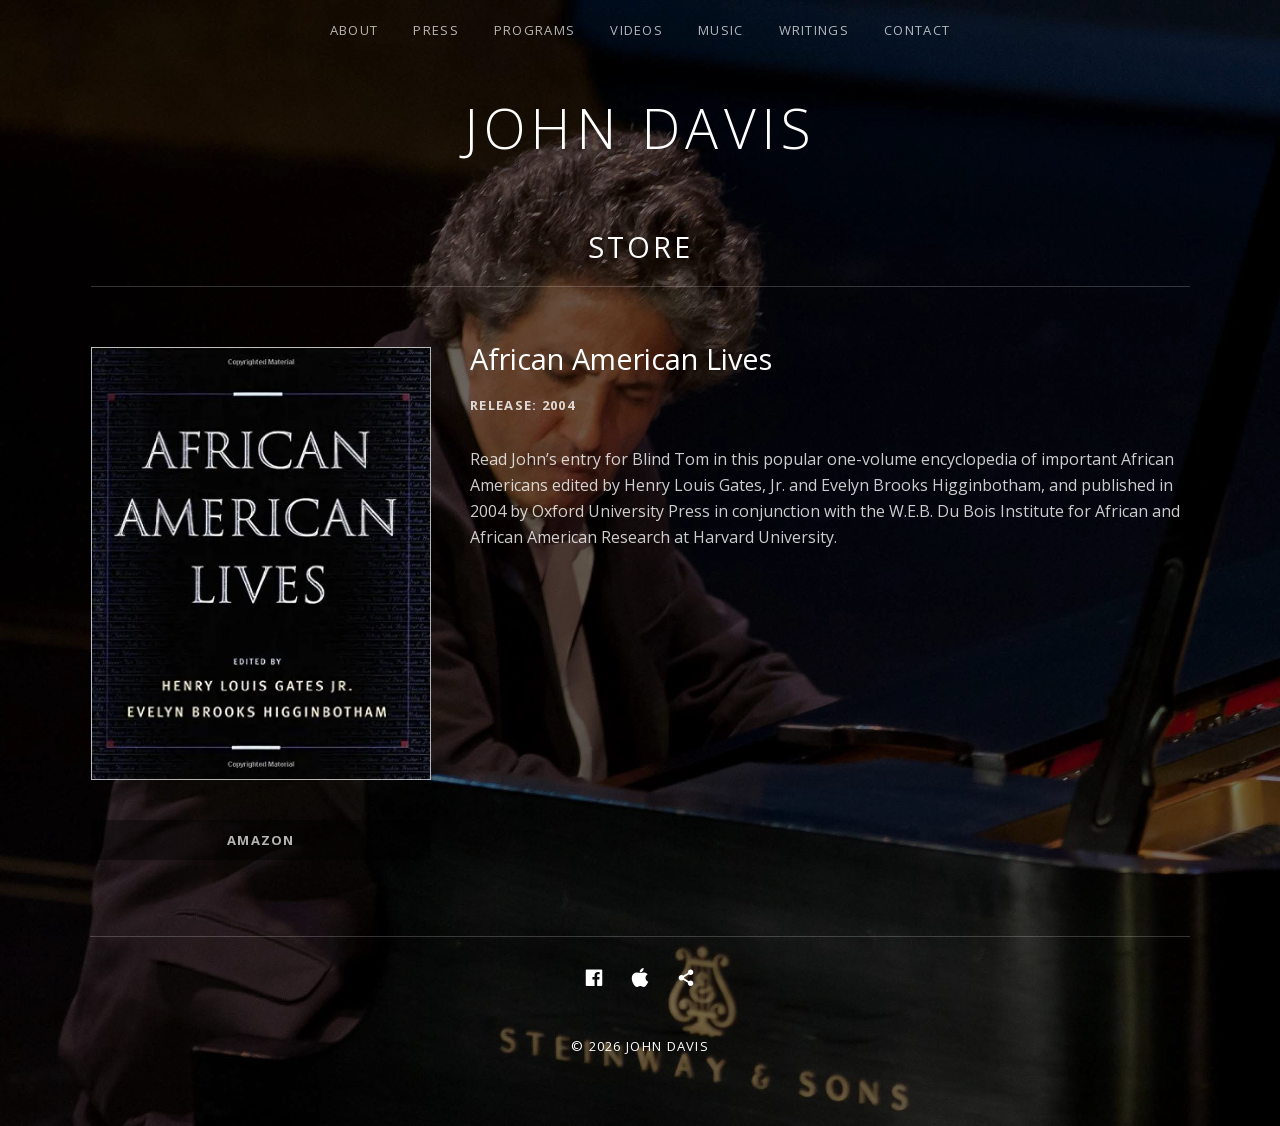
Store (640, 246)
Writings (814, 30)
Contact (917, 30)
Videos (636, 30)
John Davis (640, 127)
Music (721, 30)
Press (436, 30)
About (354, 30)
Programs (534, 30)
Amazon (261, 840)
